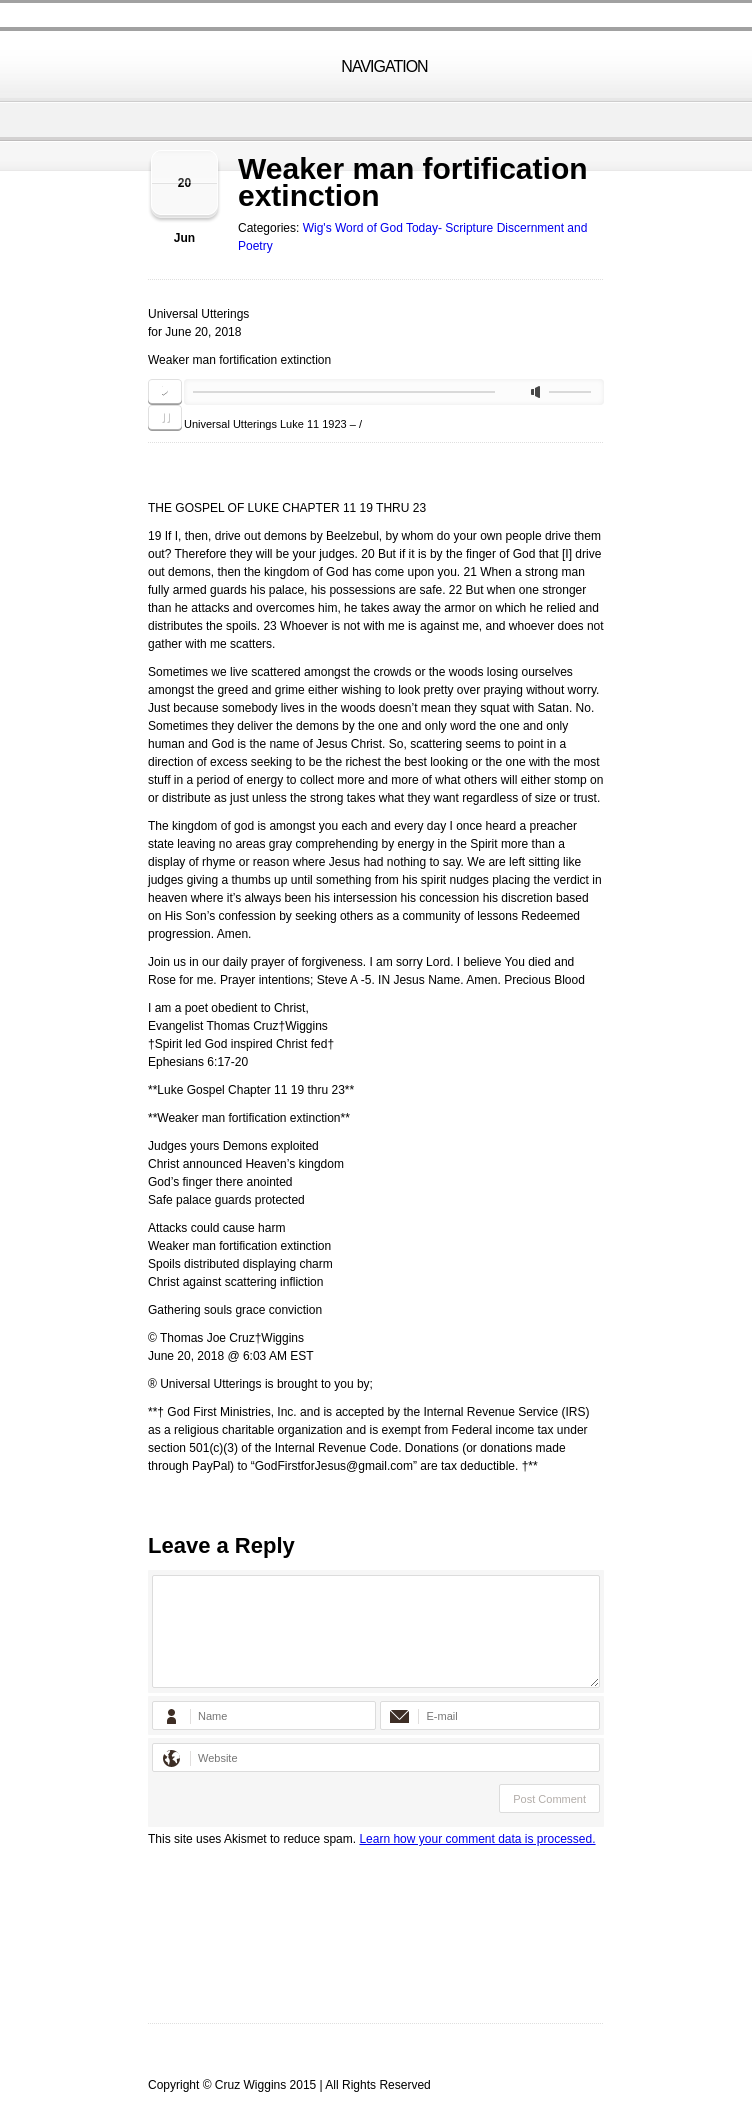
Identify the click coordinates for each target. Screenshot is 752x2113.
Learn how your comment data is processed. (477, 1839)
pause (165, 418)
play (165, 392)
